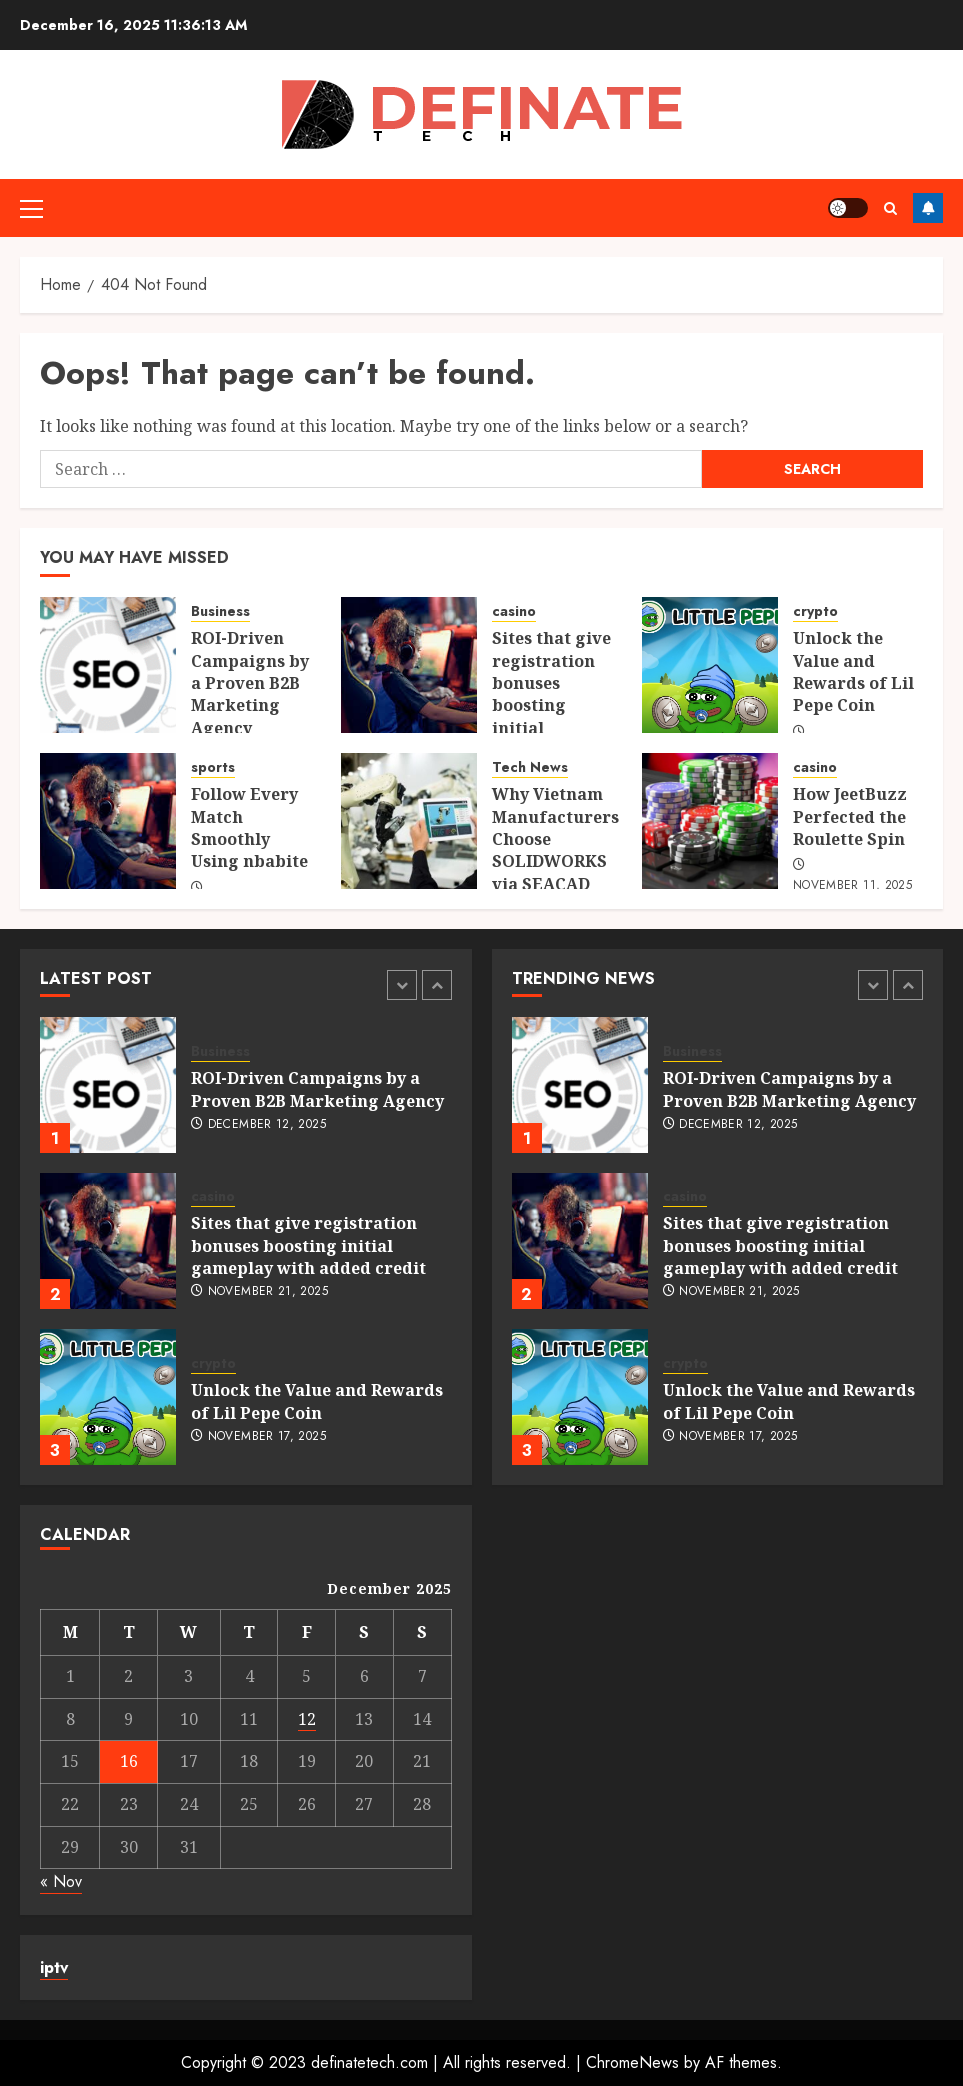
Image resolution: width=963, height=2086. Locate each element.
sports (213, 767)
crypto (815, 611)
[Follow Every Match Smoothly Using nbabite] (108, 821)
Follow (928, 208)
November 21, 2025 (268, 1292)
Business (220, 611)
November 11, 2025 (852, 886)
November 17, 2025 (267, 1437)
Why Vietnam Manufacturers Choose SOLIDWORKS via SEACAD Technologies (555, 850)
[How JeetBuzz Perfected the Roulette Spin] (710, 821)
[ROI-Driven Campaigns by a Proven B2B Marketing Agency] (108, 665)
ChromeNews (632, 2062)
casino (514, 611)
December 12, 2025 (267, 1125)
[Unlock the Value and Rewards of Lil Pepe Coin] (710, 665)
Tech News (530, 767)
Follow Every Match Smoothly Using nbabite (249, 827)
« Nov (61, 1881)
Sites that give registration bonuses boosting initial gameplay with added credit (554, 705)
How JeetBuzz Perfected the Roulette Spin (850, 816)
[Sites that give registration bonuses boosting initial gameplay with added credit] (409, 665)
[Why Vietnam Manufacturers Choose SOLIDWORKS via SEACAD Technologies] (409, 821)
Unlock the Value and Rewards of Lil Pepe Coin (853, 671)
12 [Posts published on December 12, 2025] (307, 1719)
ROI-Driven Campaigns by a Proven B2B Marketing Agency (250, 683)
